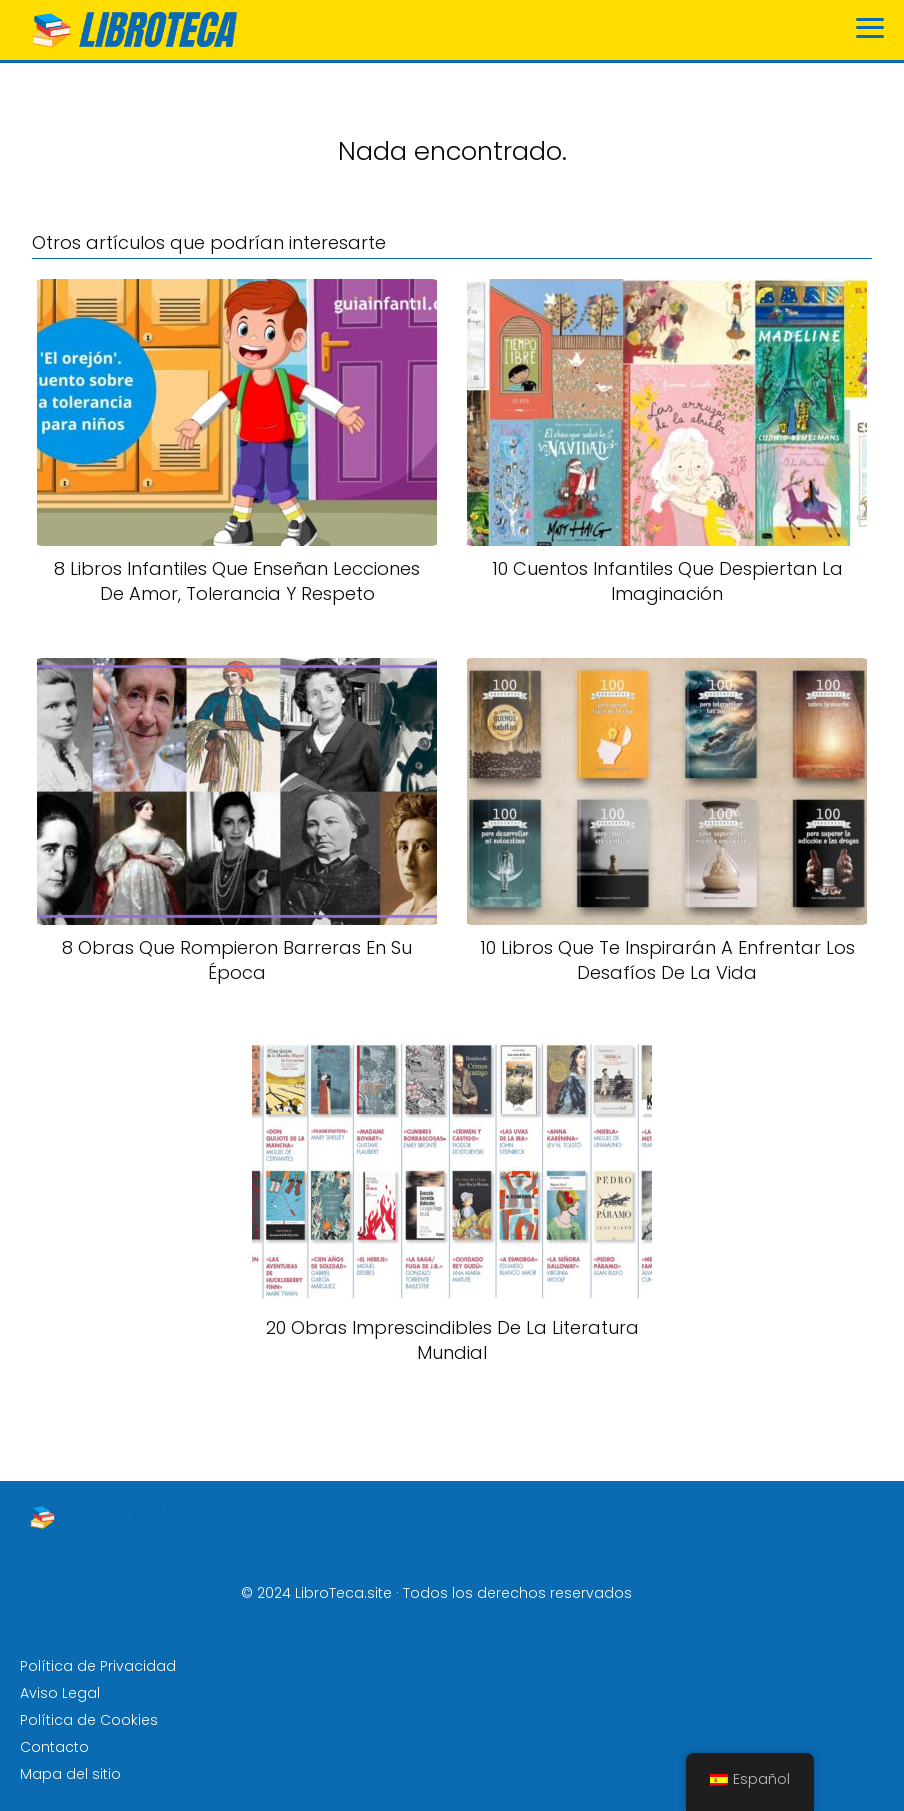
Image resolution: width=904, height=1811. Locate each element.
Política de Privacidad (98, 1666)
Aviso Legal (60, 1693)
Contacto (54, 1747)
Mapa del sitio (70, 1774)
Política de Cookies (89, 1720)
